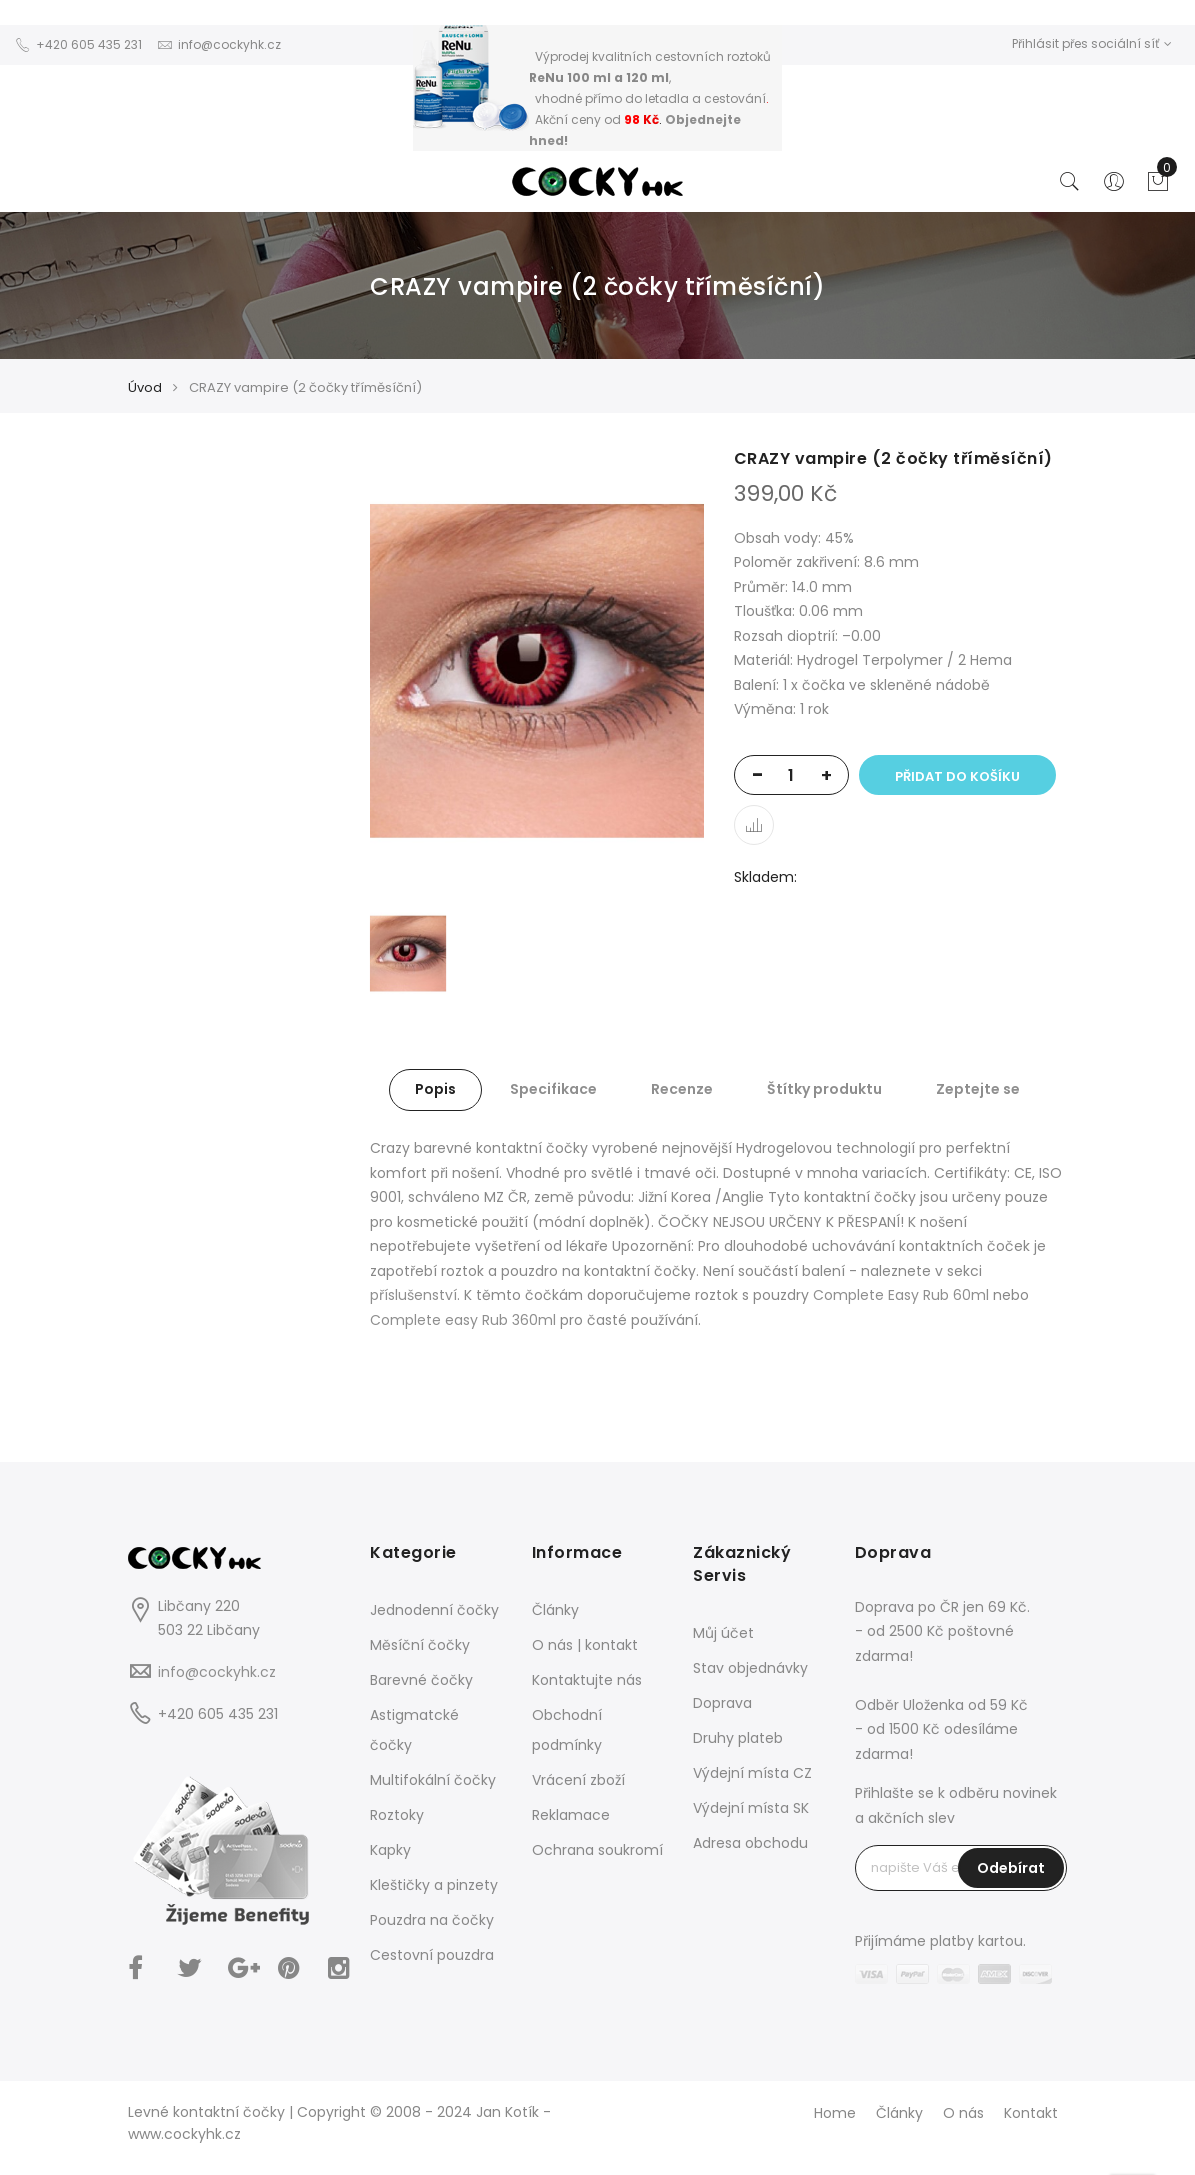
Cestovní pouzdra (432, 1955)
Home (835, 2113)
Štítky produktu (824, 1089)
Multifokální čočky (433, 1780)
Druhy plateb (738, 1738)
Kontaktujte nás (587, 1680)
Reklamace (571, 1815)
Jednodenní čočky (434, 1610)
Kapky (390, 1850)
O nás (963, 2113)
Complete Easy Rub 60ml (901, 1295)
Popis (435, 1089)
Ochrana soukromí (597, 1850)
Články (555, 1610)
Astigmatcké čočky (414, 1730)
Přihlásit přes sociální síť (1092, 43)
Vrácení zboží (578, 1780)
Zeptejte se (978, 1089)
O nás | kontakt (585, 1645)
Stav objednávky (750, 1668)
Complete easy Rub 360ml (463, 1320)
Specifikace (553, 1089)
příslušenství (413, 1295)
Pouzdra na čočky (432, 1920)
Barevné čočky (421, 1680)
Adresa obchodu (750, 1843)
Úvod (145, 387)
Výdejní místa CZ (752, 1773)
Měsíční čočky (420, 1645)
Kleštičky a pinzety (434, 1885)
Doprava (722, 1703)
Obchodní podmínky (567, 1730)
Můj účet (723, 1633)
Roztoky (397, 1815)
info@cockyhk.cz (217, 1672)
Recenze (682, 1089)
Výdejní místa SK (751, 1808)
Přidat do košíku (957, 776)
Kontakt (1031, 2113)
